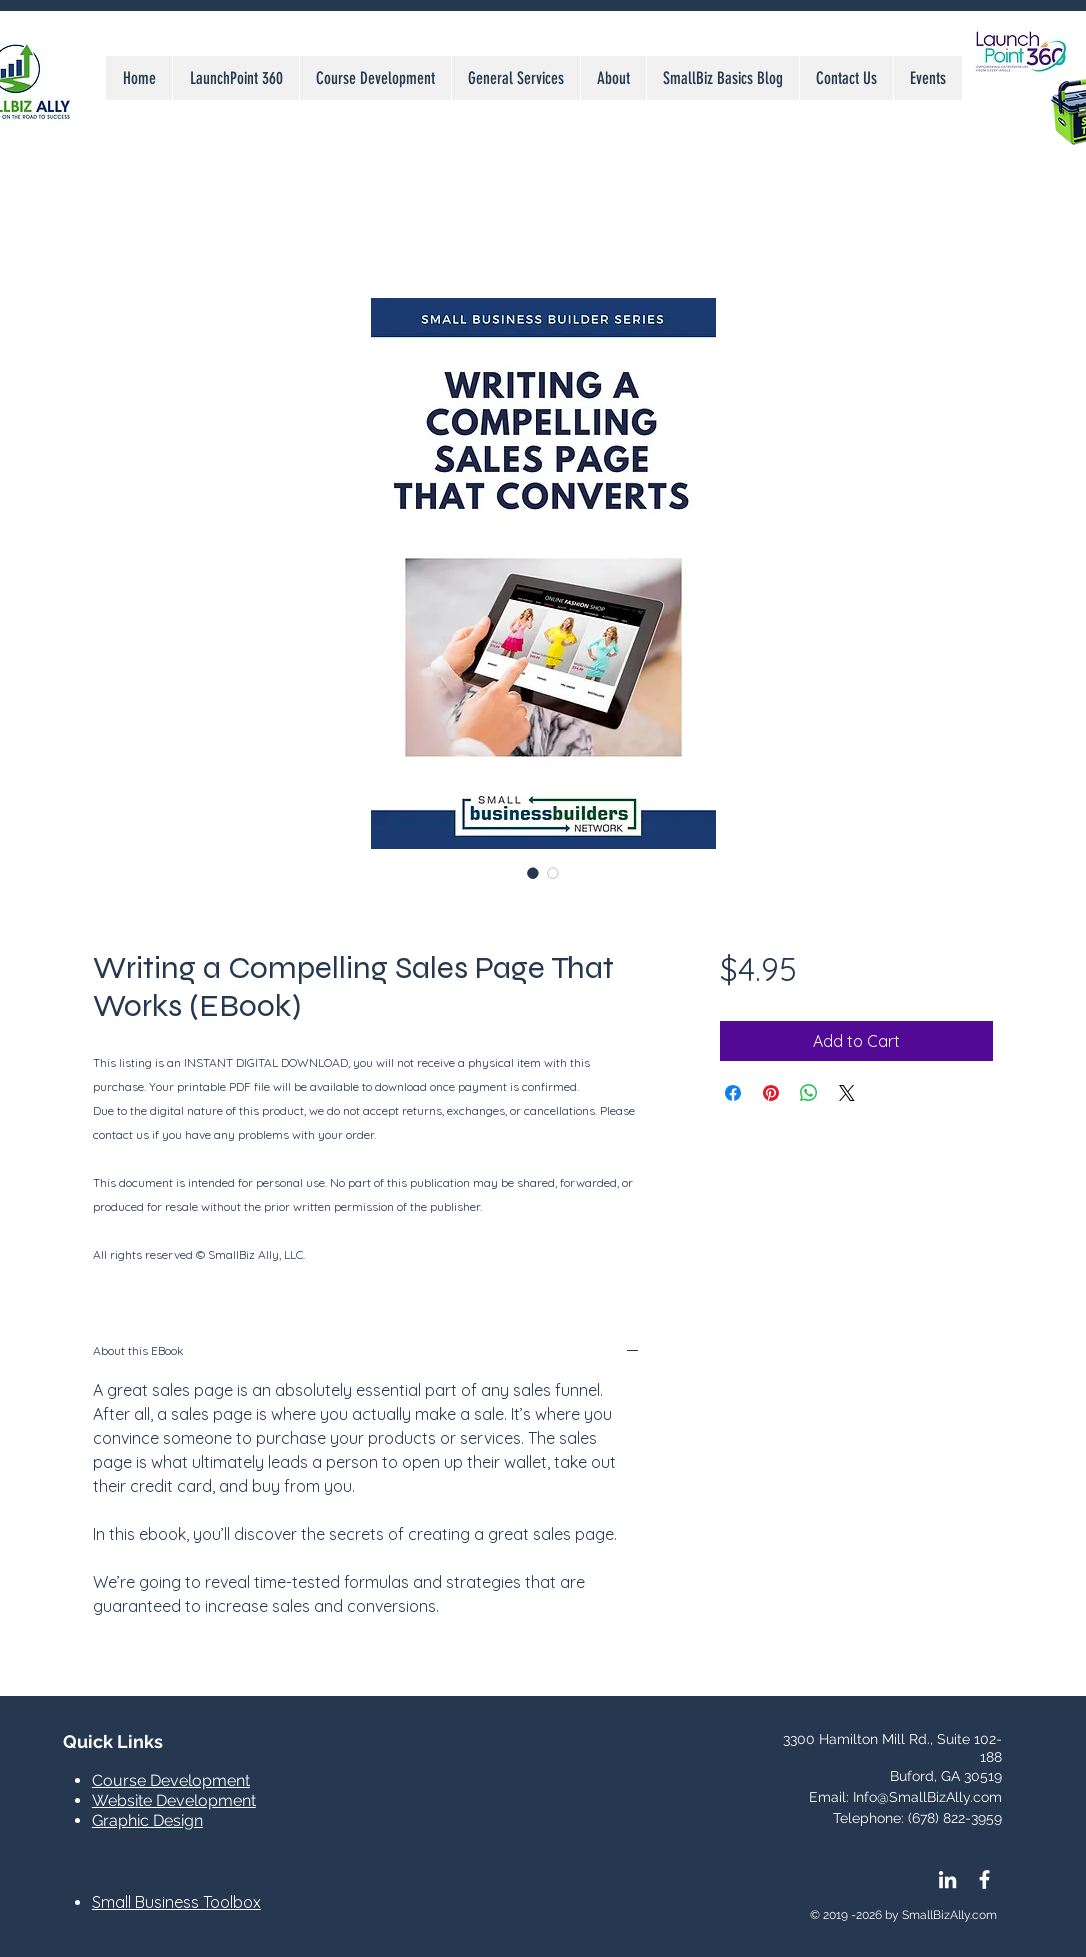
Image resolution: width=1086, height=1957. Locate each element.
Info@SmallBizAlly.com (927, 1797)
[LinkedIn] (947, 1879)
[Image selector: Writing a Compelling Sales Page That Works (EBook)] (533, 873)
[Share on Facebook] (733, 1093)
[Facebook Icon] (984, 1879)
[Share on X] (847, 1093)
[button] (515, 78)
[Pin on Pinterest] (771, 1093)
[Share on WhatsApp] (809, 1093)
